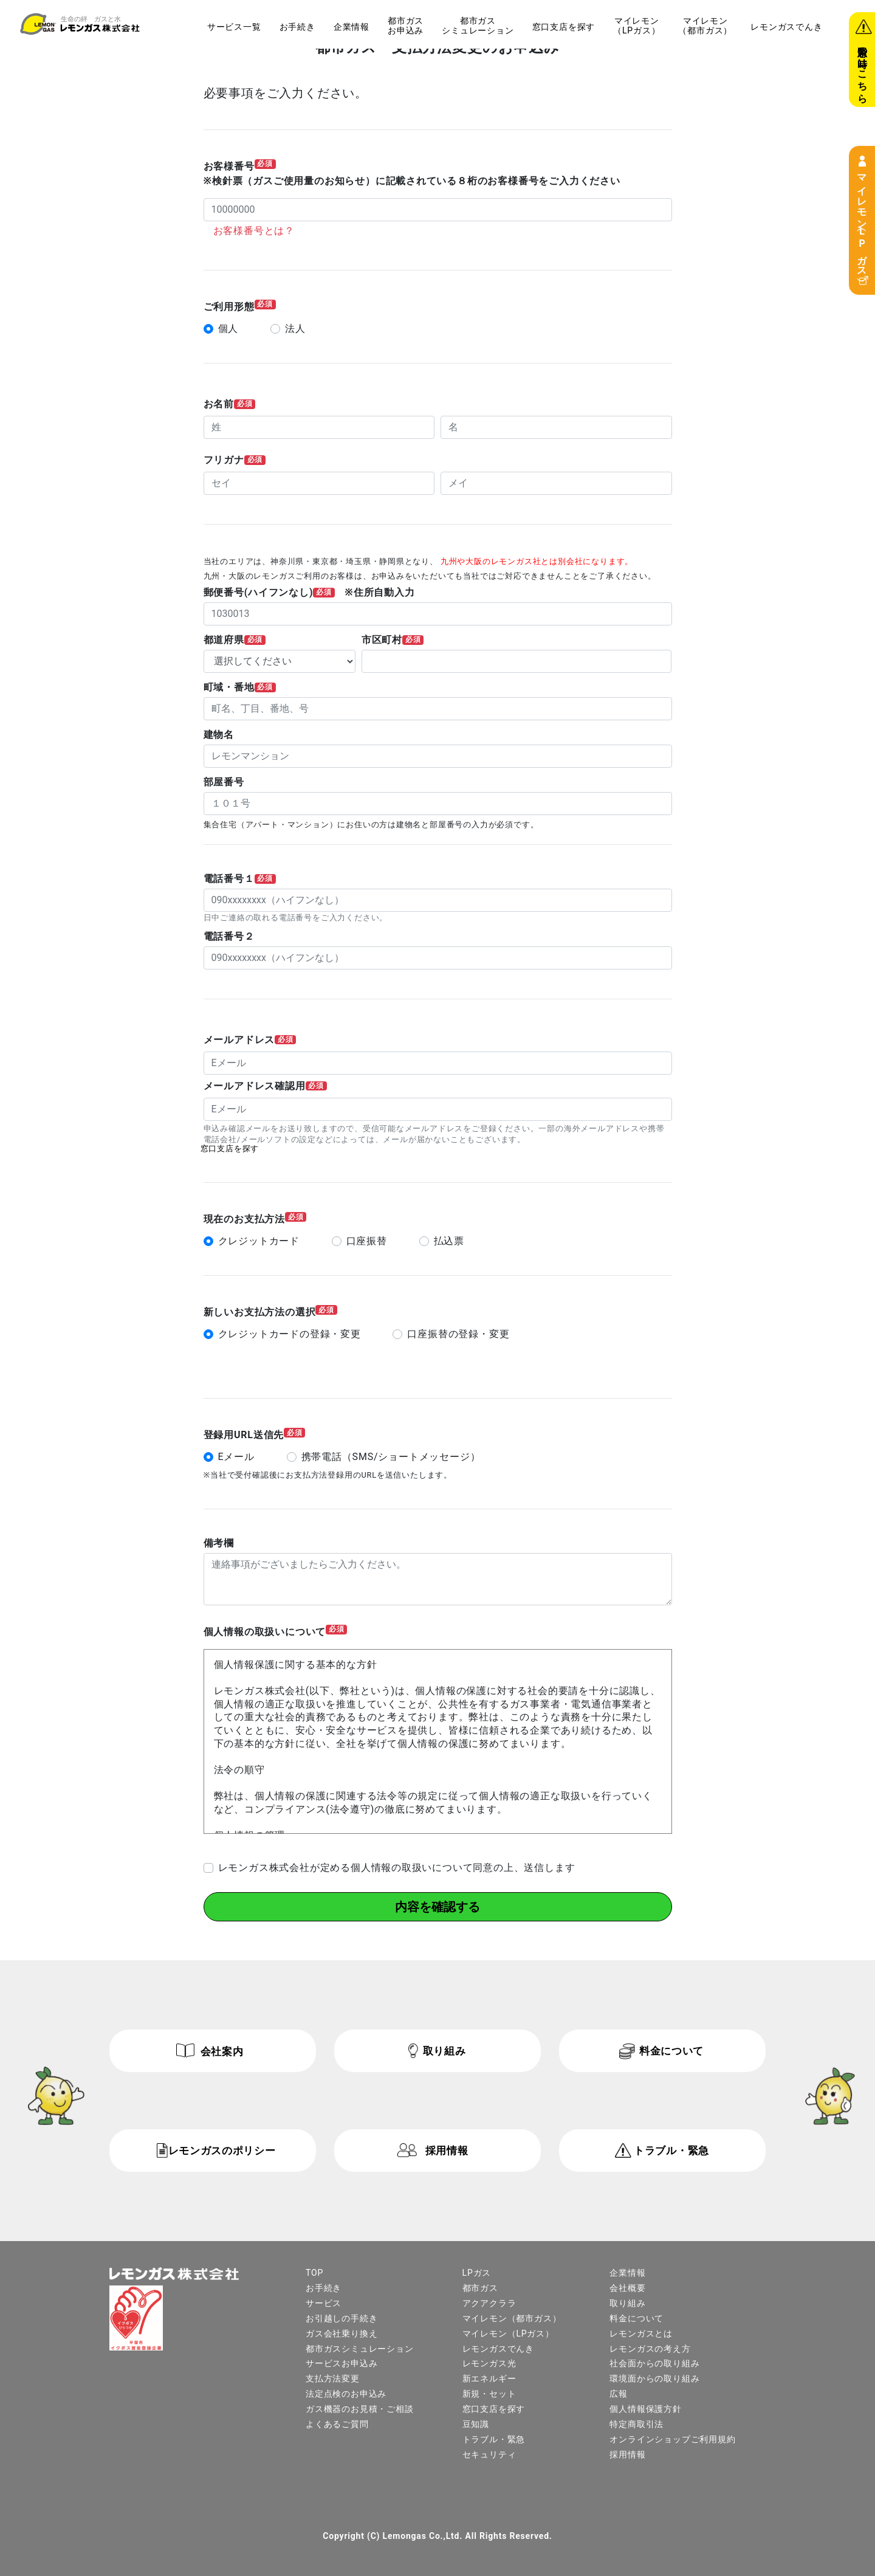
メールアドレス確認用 (265, 1086)
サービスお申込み (341, 2363)
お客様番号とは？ (254, 230)
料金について (671, 2050)
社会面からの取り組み (654, 2363)
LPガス (477, 2272)
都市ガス (480, 2287)
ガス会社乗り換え (341, 2333)
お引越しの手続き (341, 2318)
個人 (228, 329)
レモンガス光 (489, 2363)
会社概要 (627, 2287)
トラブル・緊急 (671, 2150)
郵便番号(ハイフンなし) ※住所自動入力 (309, 593)
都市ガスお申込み (406, 25)
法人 (295, 329)
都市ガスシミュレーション (477, 25)
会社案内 (222, 2051)
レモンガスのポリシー (222, 2150)
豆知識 (475, 2423)
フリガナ (235, 460)
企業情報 (351, 27)
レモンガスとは (641, 2333)
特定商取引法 (636, 2423)
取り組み (444, 2050)
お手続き (297, 27)
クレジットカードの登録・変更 (289, 1333)
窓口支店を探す (563, 27)
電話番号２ (229, 937)
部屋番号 (224, 782)
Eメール (236, 1456)
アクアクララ (489, 2302)
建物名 (219, 735)
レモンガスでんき (786, 27)
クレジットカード (259, 1240)
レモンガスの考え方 (649, 2348)
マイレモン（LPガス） (862, 220)
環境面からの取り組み (654, 2378)
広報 (618, 2393)
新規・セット (489, 2393)
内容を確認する (437, 1906)
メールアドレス (250, 1039)
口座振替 (366, 1240)
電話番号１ (240, 879)
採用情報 (446, 2150)
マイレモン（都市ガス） (705, 25)
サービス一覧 (234, 27)
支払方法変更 (333, 2378)
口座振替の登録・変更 (458, 1333)
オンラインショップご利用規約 (672, 2438)
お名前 (230, 404)
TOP (314, 2272)
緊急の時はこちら (862, 69)
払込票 (449, 1240)
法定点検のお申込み (346, 2393)
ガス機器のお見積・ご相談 (360, 2408)
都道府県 (235, 640)
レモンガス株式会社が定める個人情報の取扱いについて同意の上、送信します (396, 1867)
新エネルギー (489, 2378)
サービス (323, 2302)
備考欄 (219, 1543)
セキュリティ (489, 2454)
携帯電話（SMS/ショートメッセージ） (391, 1456)
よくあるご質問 (337, 2423)
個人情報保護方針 (645, 2408)
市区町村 (393, 640)
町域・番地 (240, 687)
